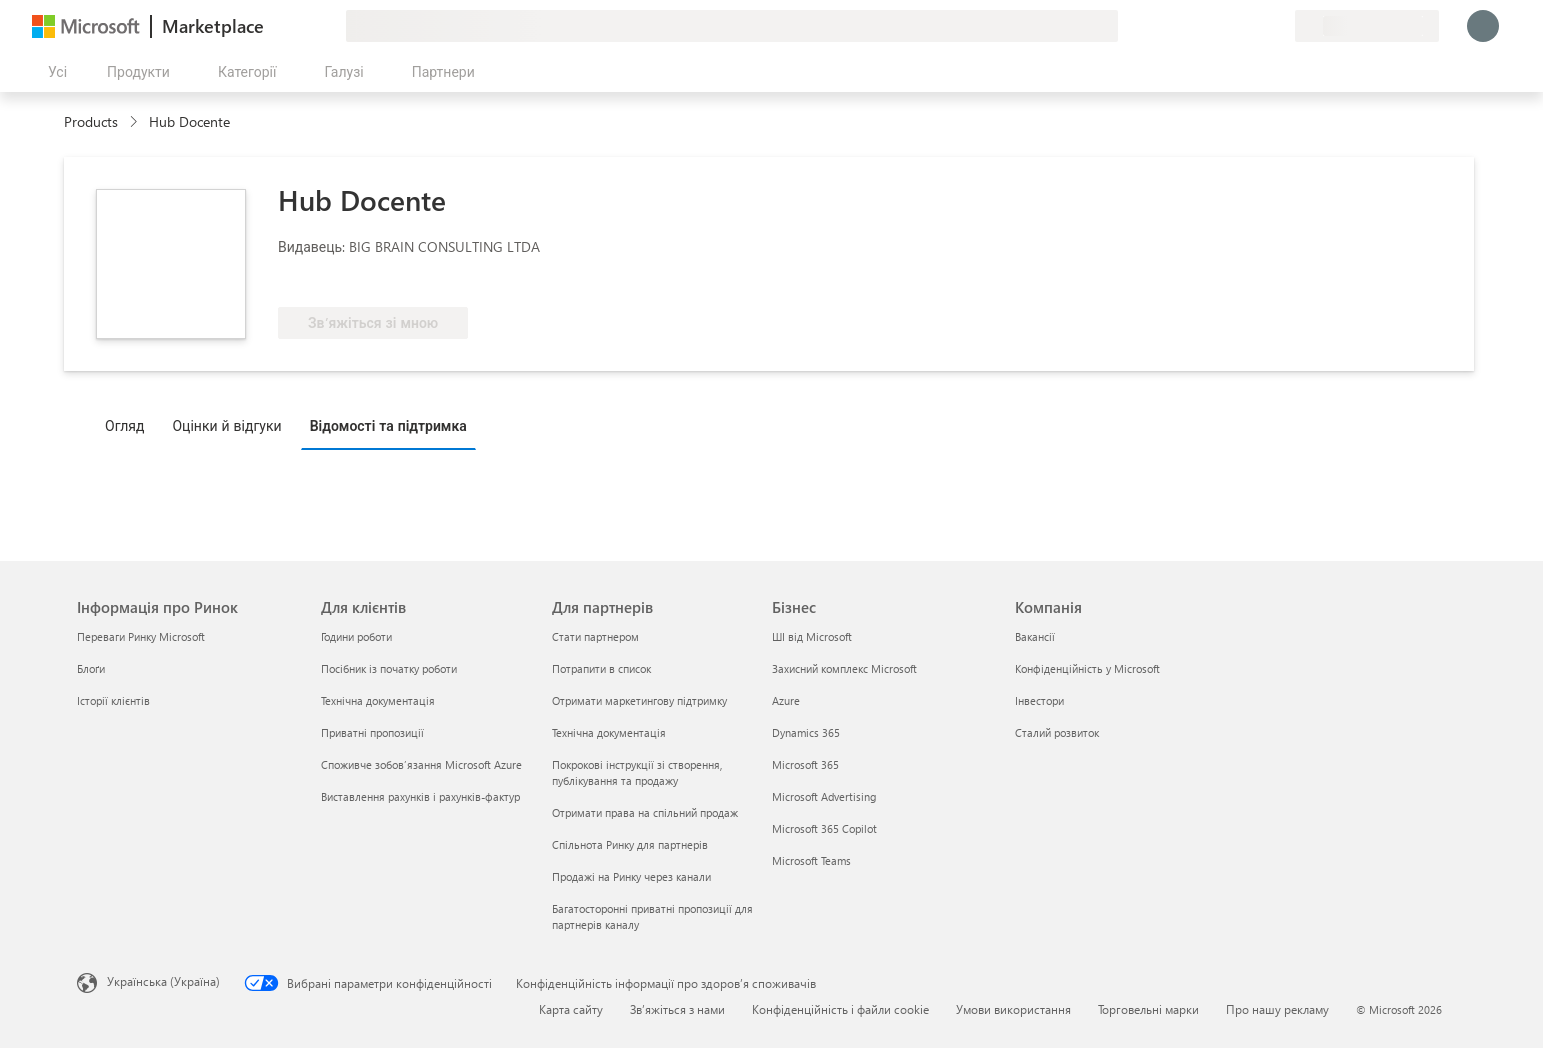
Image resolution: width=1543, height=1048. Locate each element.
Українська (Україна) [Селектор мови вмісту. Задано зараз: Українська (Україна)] (163, 981)
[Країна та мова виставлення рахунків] (1367, 26)
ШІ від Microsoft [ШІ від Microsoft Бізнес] (812, 636)
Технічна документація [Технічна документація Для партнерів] (609, 732)
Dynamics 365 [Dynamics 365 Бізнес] (806, 732)
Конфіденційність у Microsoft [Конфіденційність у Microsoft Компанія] (1087, 668)
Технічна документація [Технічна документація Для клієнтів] (378, 700)
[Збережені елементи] (1255, 26)
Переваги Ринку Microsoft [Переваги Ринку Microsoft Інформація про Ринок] (141, 636)
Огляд (124, 425)
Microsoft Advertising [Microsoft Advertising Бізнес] (824, 796)
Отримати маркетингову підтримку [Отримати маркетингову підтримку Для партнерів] (639, 700)
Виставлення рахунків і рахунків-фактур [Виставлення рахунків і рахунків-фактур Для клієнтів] (420, 796)
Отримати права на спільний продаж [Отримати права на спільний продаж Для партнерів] (645, 812)
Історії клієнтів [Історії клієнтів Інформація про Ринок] (113, 700)
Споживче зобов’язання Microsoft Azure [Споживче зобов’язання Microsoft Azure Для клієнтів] (421, 764)
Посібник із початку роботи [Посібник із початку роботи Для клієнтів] (389, 668)
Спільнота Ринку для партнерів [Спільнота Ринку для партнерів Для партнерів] (630, 844)
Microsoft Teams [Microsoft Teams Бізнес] (811, 860)
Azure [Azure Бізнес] (786, 700)
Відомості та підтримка (388, 425)
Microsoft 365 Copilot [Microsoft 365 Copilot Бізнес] (824, 828)
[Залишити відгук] (1207, 26)
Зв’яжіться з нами (677, 1009)
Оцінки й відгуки (226, 425)
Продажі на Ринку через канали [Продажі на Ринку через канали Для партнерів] (631, 876)
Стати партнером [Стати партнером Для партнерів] (595, 636)
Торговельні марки (1148, 1009)
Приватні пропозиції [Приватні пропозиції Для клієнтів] (372, 732)
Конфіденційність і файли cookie (840, 1009)
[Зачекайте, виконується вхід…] (1483, 26)
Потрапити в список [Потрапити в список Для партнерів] (601, 668)
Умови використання (1013, 1009)
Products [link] (91, 121)
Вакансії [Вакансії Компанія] (1035, 636)
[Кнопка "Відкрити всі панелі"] (53, 72)
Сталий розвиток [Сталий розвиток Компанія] (1057, 732)
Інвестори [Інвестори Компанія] (1039, 700)
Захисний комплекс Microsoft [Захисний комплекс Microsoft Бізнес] (844, 668)
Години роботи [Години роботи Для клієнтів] (356, 636)
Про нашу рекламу (1277, 1009)
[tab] (129, 425)
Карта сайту (571, 1009)
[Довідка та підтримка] (1231, 26)
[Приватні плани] (1279, 26)
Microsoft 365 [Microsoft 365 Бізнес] (805, 764)
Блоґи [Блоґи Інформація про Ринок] (91, 668)
